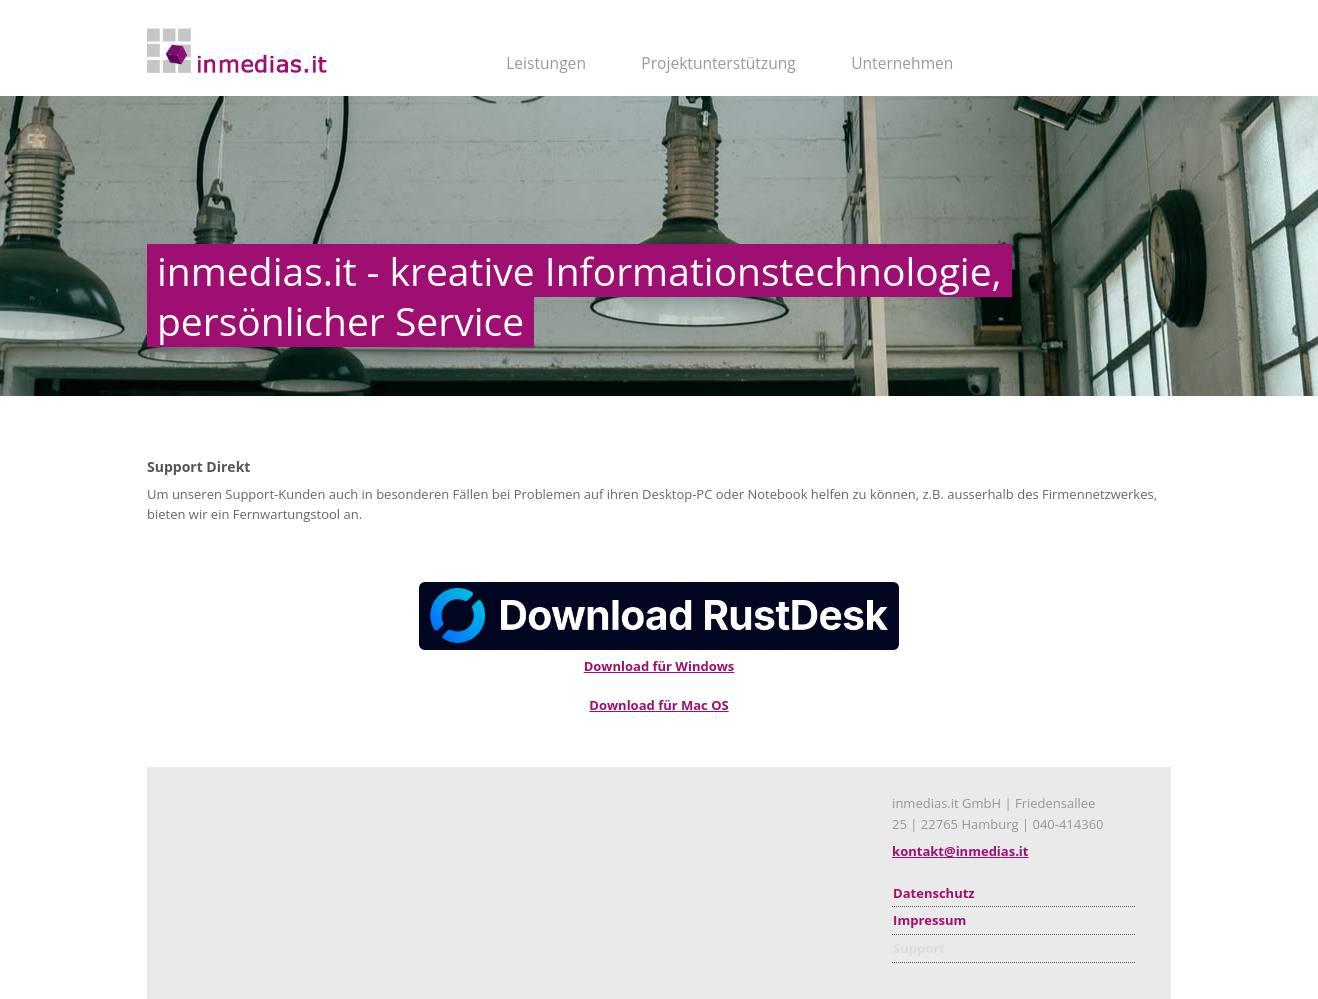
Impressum (929, 920)
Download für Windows (659, 666)
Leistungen (546, 63)
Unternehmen (902, 63)
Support (919, 948)
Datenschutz (934, 893)
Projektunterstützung (718, 63)
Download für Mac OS (658, 705)
